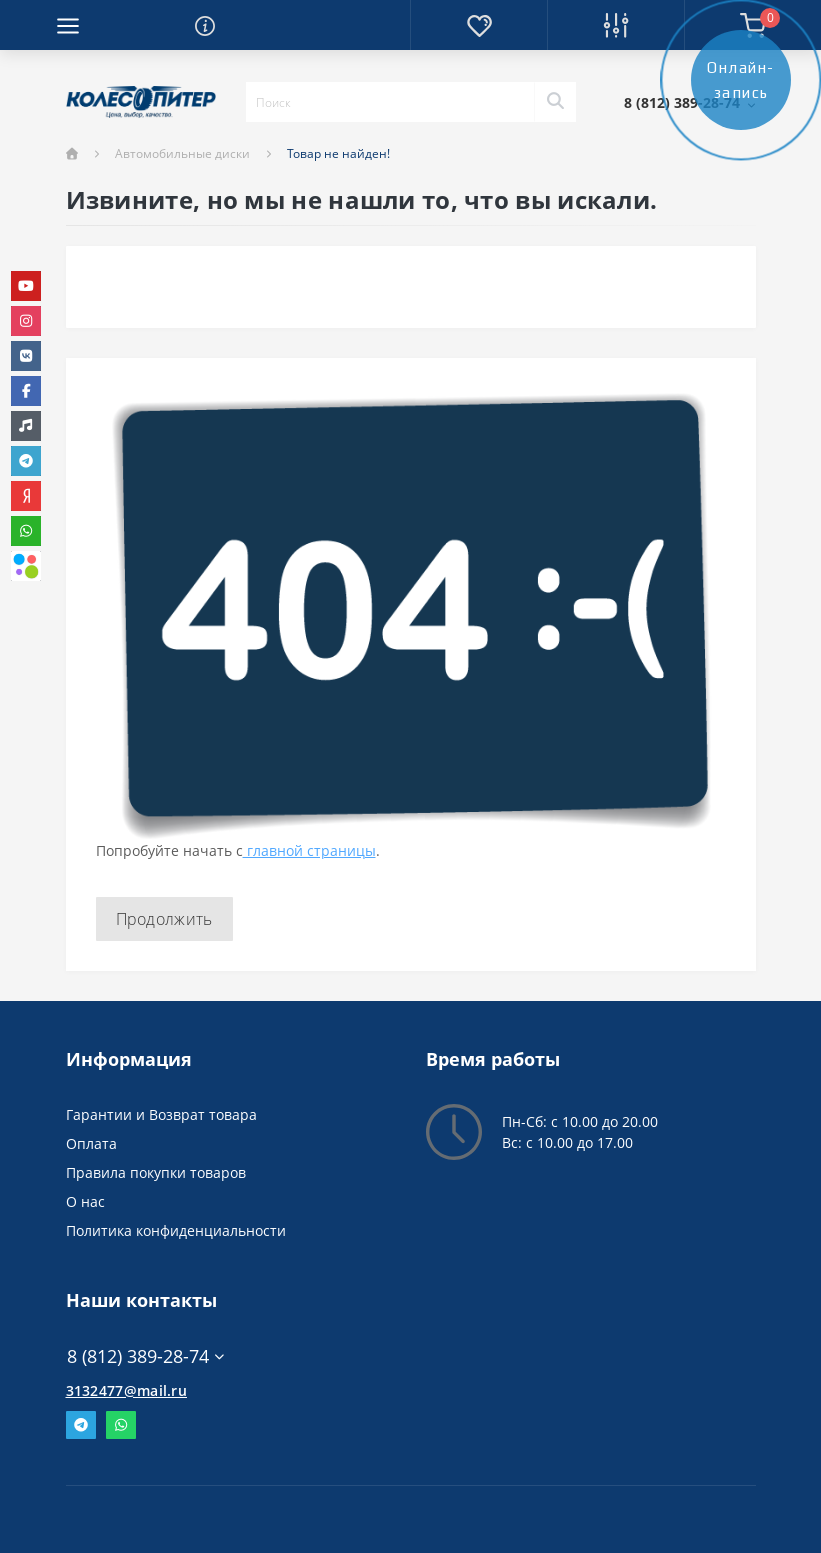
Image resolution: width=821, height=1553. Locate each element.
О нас (85, 1201)
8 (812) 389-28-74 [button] (145, 1356)
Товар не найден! (338, 153)
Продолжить (164, 919)
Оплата (91, 1143)
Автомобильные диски (182, 153)
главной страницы (309, 850)
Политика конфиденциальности (176, 1230)
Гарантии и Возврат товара (161, 1114)
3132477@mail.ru (127, 1390)
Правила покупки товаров (156, 1172)
